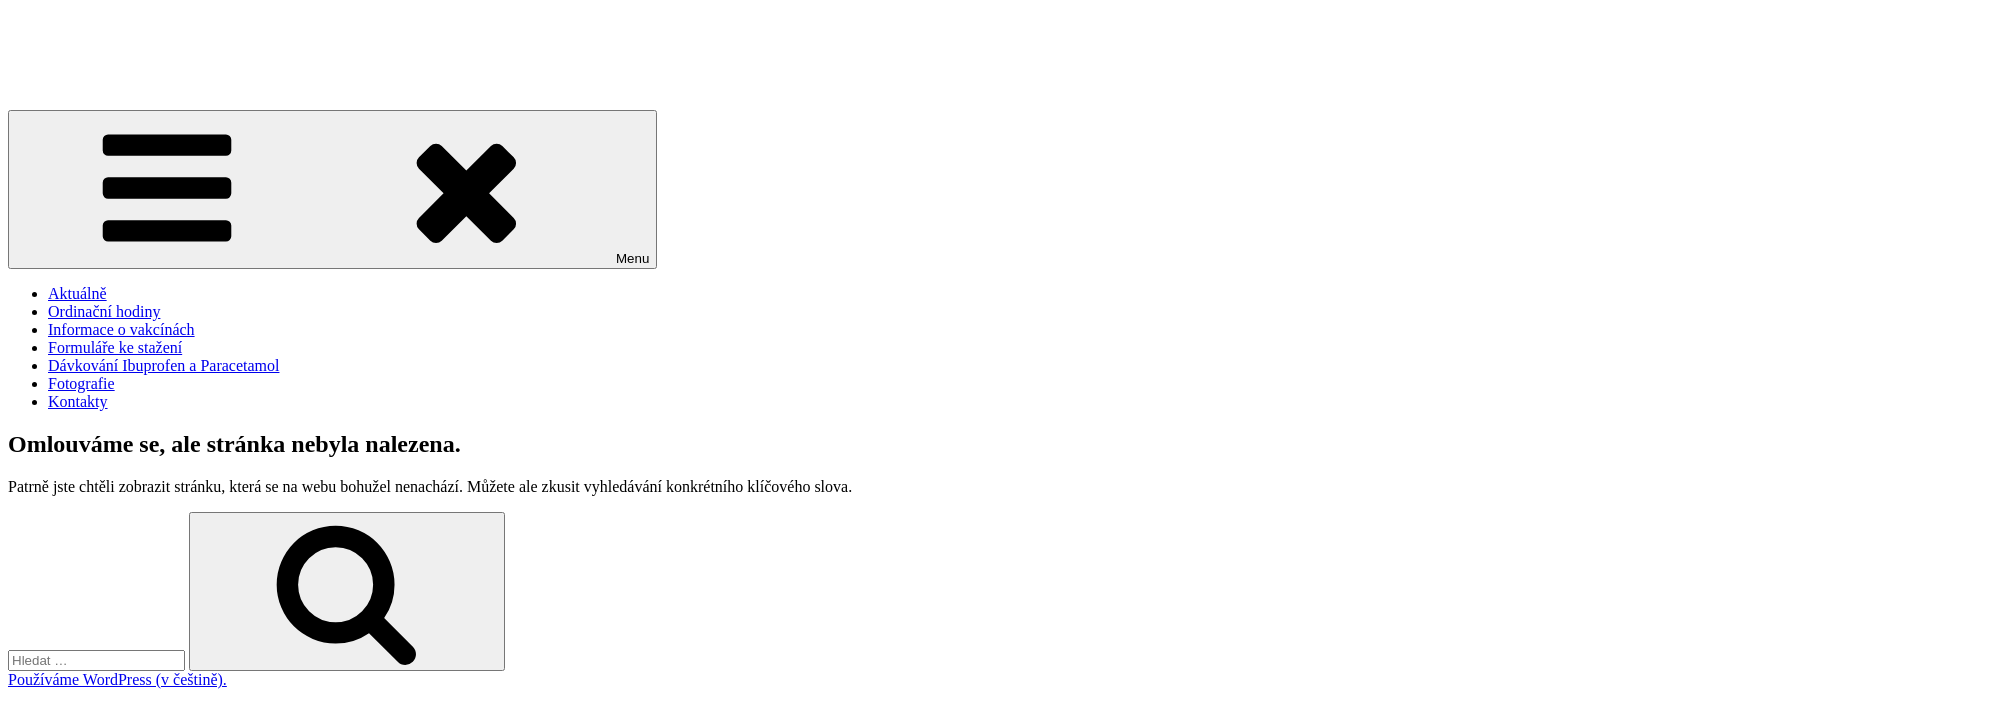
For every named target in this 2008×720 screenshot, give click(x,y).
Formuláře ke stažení (115, 347)
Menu (332, 189)
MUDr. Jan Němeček (76, 50)
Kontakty (78, 401)
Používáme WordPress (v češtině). (117, 679)
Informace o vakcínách (121, 329)
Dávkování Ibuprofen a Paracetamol (163, 365)
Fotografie (81, 383)
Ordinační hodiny (104, 311)
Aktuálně (77, 293)
